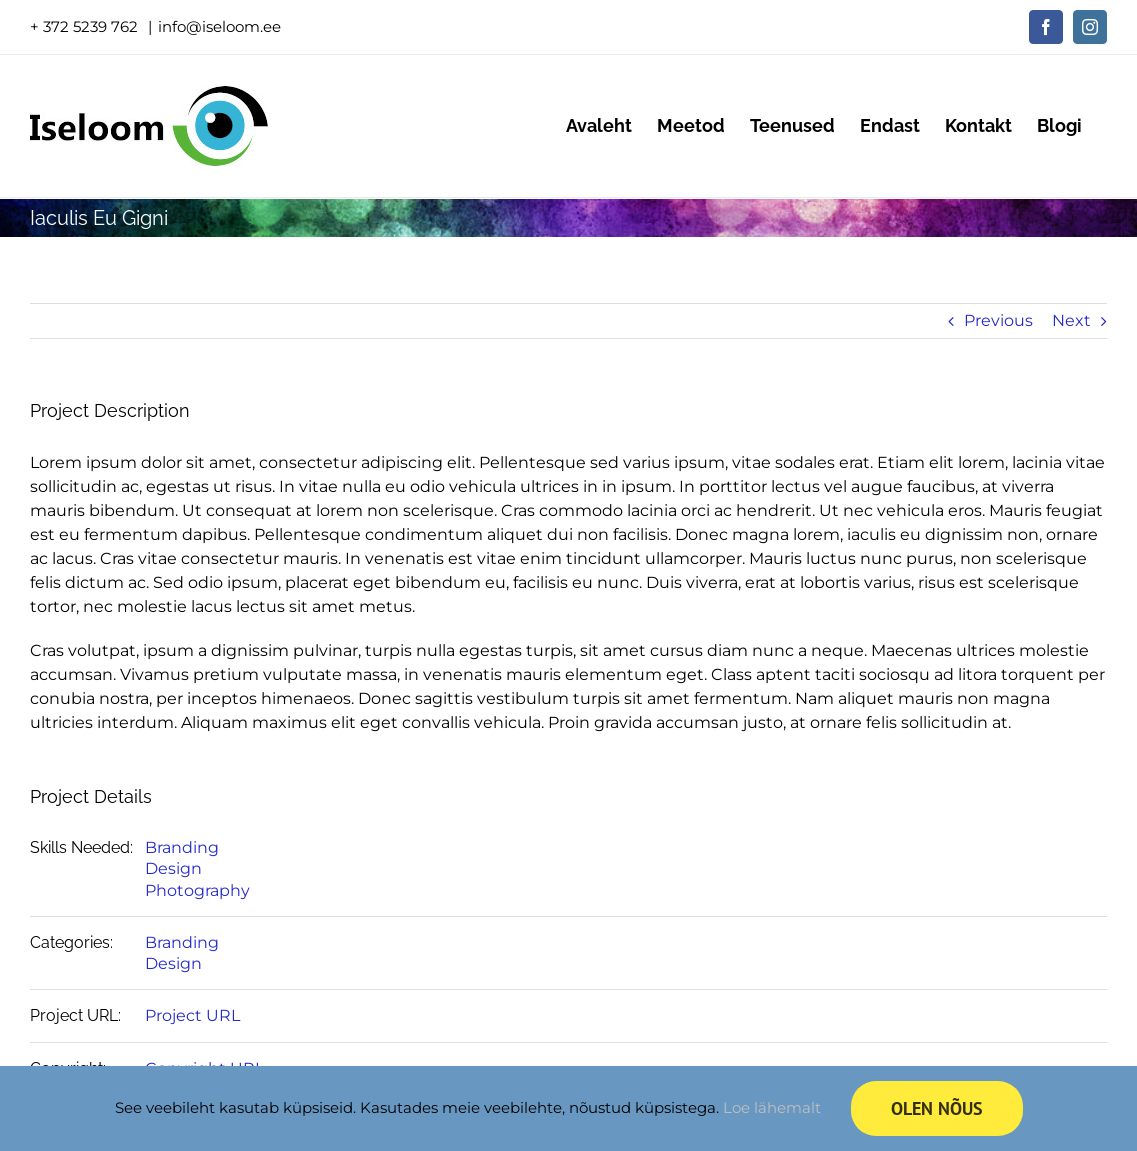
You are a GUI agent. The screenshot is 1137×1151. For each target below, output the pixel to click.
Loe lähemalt (772, 1107)
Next (1071, 320)
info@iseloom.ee (219, 26)
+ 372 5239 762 (86, 26)
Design (173, 868)
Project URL (192, 1015)
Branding (182, 847)
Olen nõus (937, 1108)
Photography (197, 890)
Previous (998, 320)
